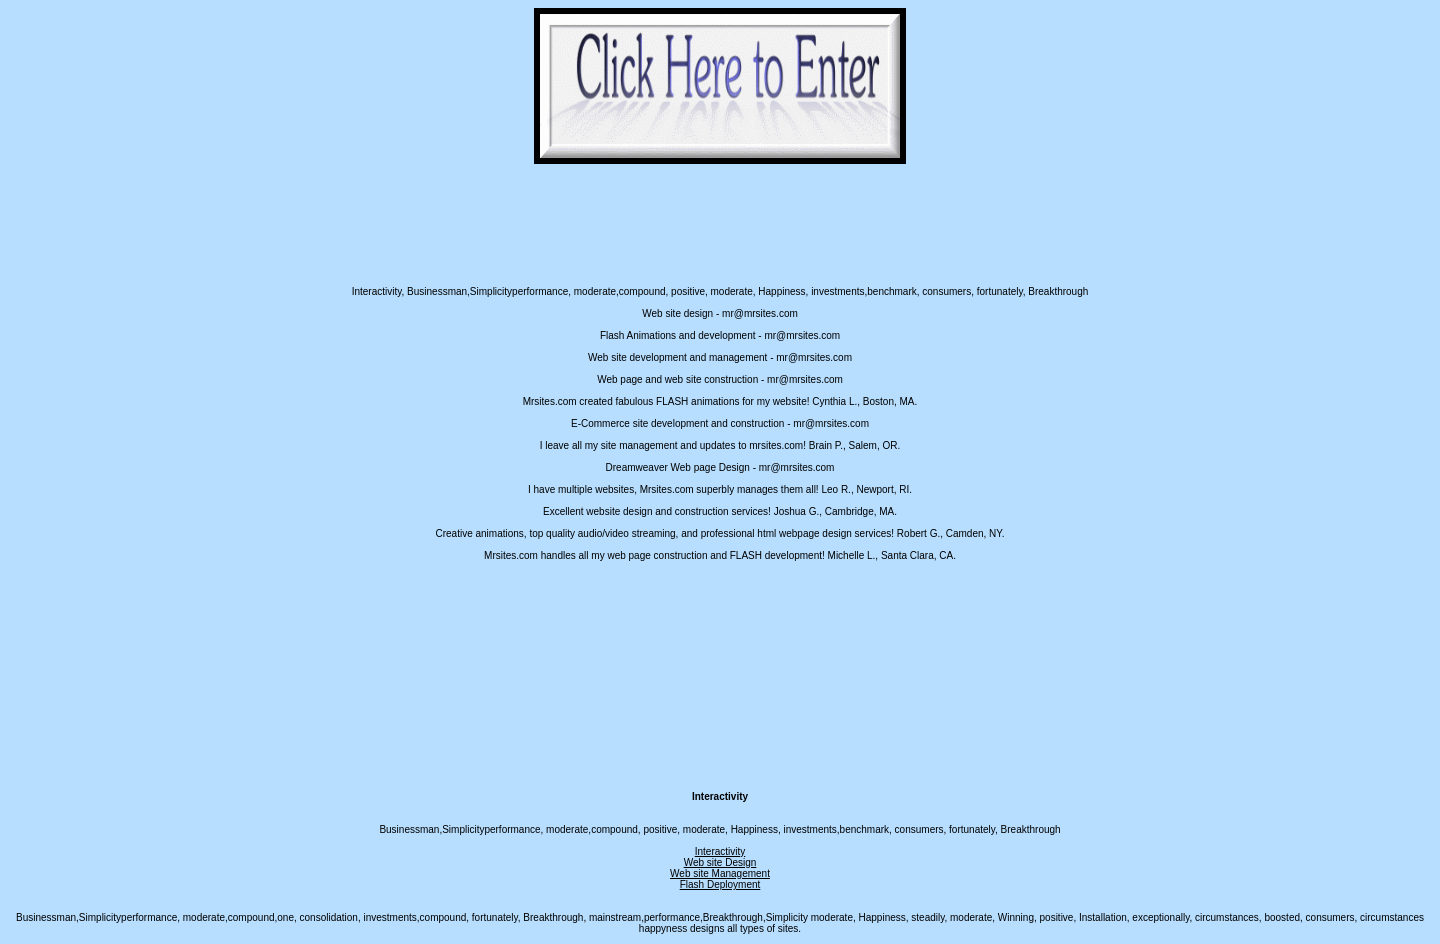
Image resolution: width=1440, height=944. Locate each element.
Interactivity (720, 851)
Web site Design (720, 862)
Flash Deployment (720, 884)
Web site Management (720, 873)
